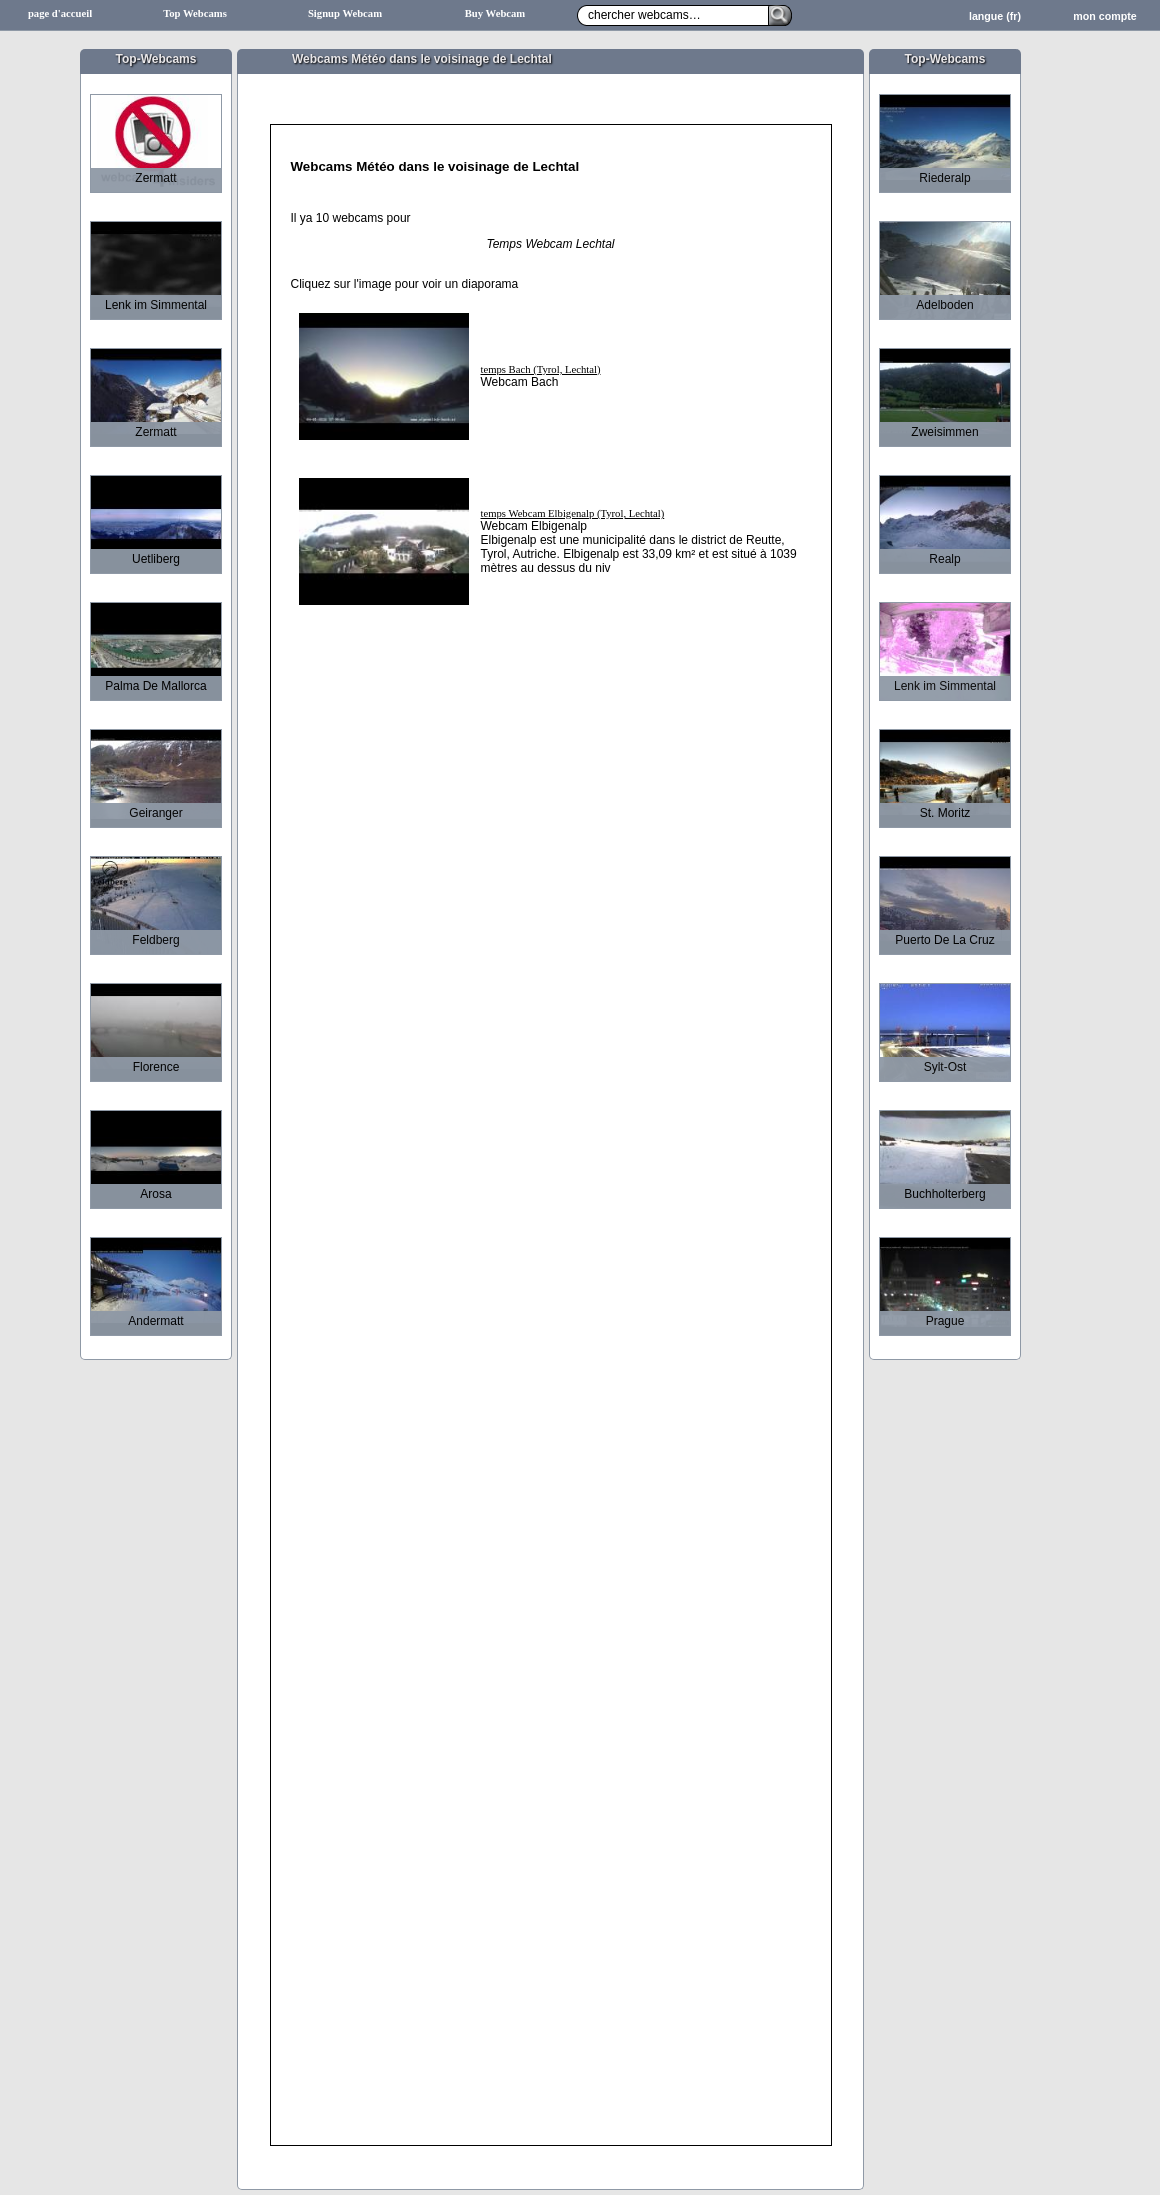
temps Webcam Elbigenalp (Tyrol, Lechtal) (573, 513)
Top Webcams (195, 13)
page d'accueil (60, 13)
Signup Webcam (345, 13)
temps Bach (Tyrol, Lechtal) (541, 369)
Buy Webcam (495, 13)
